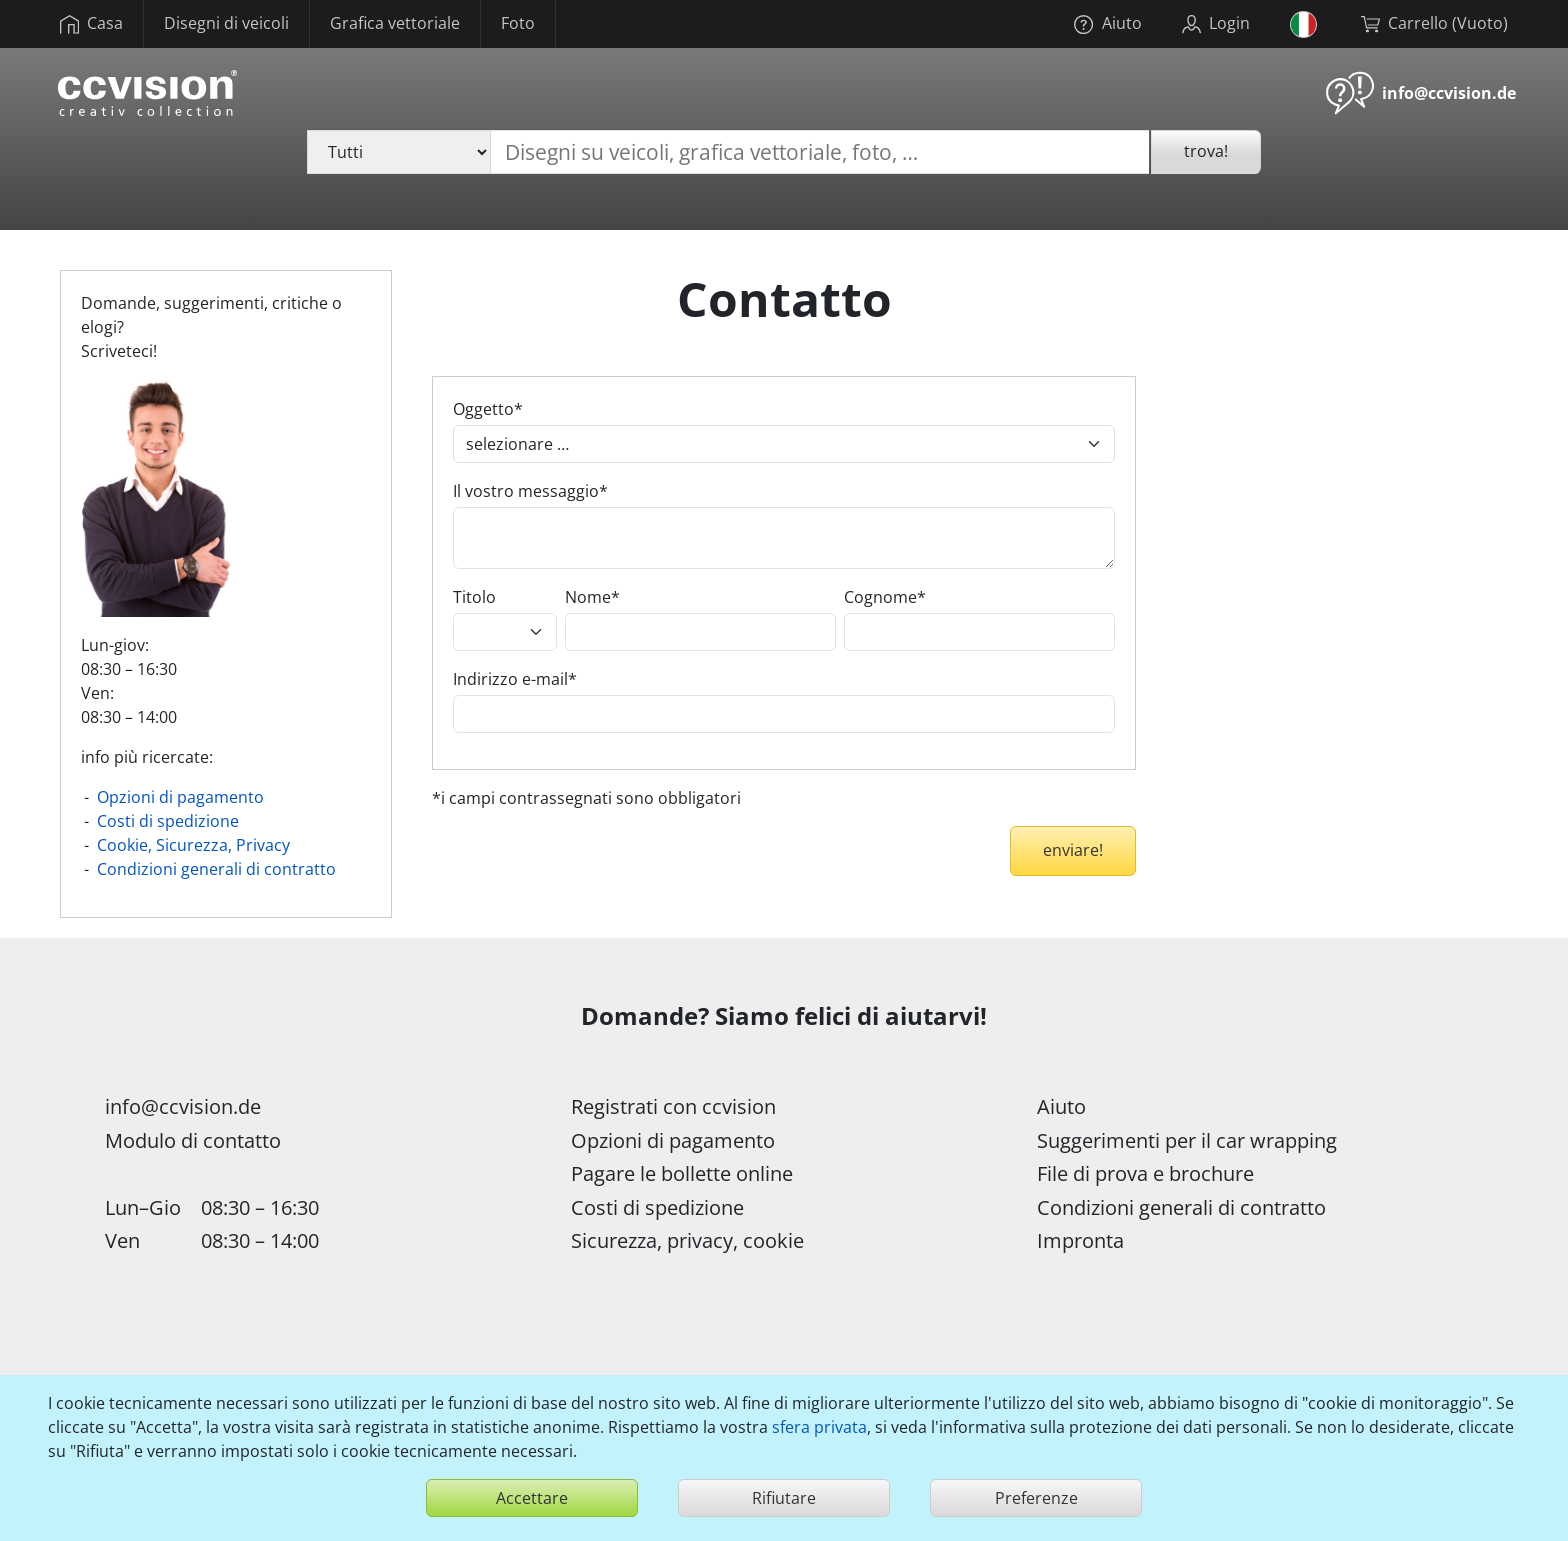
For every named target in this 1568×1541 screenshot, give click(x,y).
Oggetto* (488, 409)
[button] (1305, 24)
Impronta (1080, 1240)
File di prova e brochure (1145, 1173)
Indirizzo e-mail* (515, 679)
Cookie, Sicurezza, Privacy (193, 845)
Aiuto (1061, 1106)
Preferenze (1036, 1498)
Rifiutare (784, 1498)
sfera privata (819, 1427)
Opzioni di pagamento (180, 797)
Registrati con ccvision (673, 1106)
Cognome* (885, 597)
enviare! (1073, 850)
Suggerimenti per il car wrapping (1187, 1140)
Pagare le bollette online (682, 1173)
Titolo (474, 597)
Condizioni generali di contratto (216, 869)
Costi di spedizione (168, 821)
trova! (1206, 151)
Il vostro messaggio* (530, 491)
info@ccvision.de (1449, 93)
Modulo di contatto (193, 1140)
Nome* (592, 597)
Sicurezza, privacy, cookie (687, 1240)
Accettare (532, 1498)
